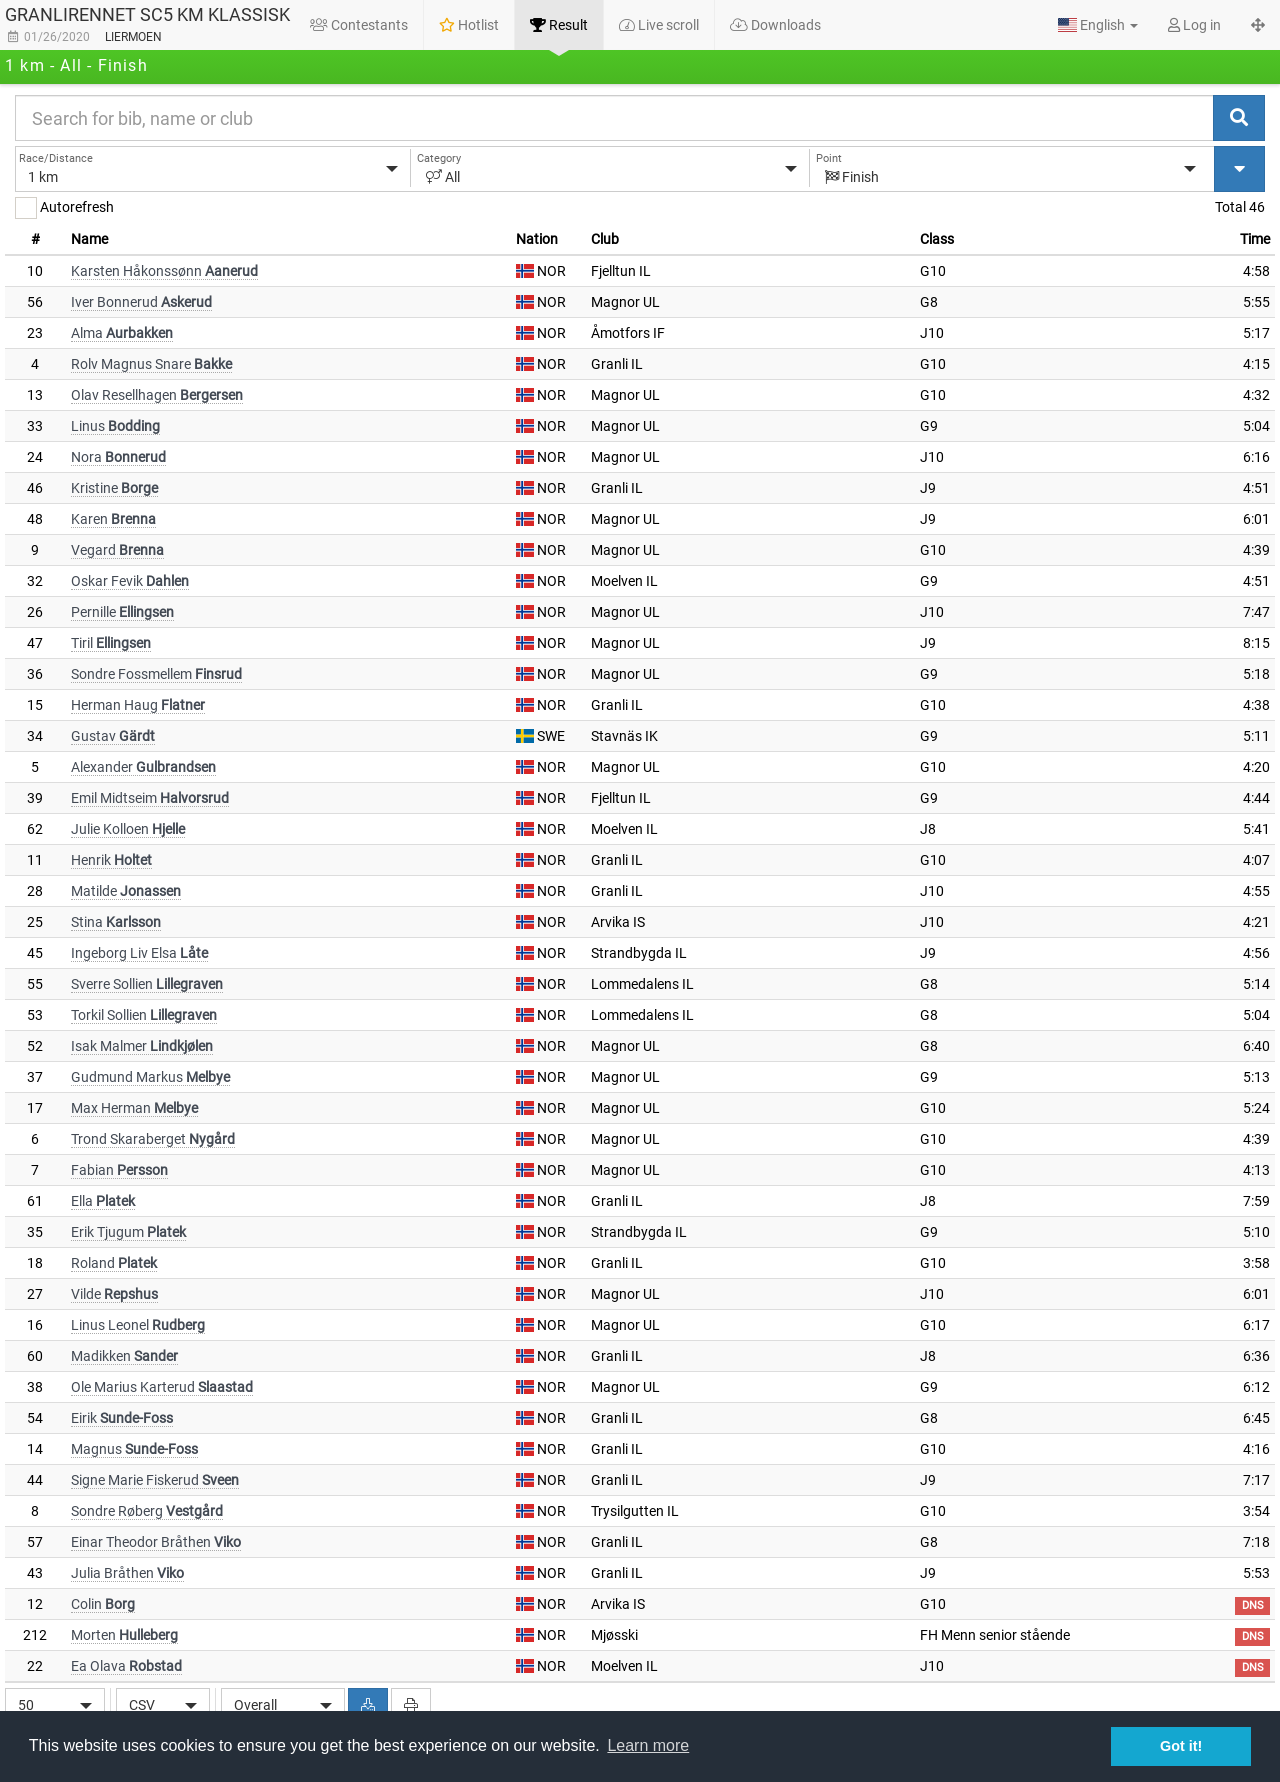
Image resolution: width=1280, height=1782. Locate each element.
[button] (1098, 25)
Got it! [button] (1181, 1746)
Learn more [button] (648, 1745)
